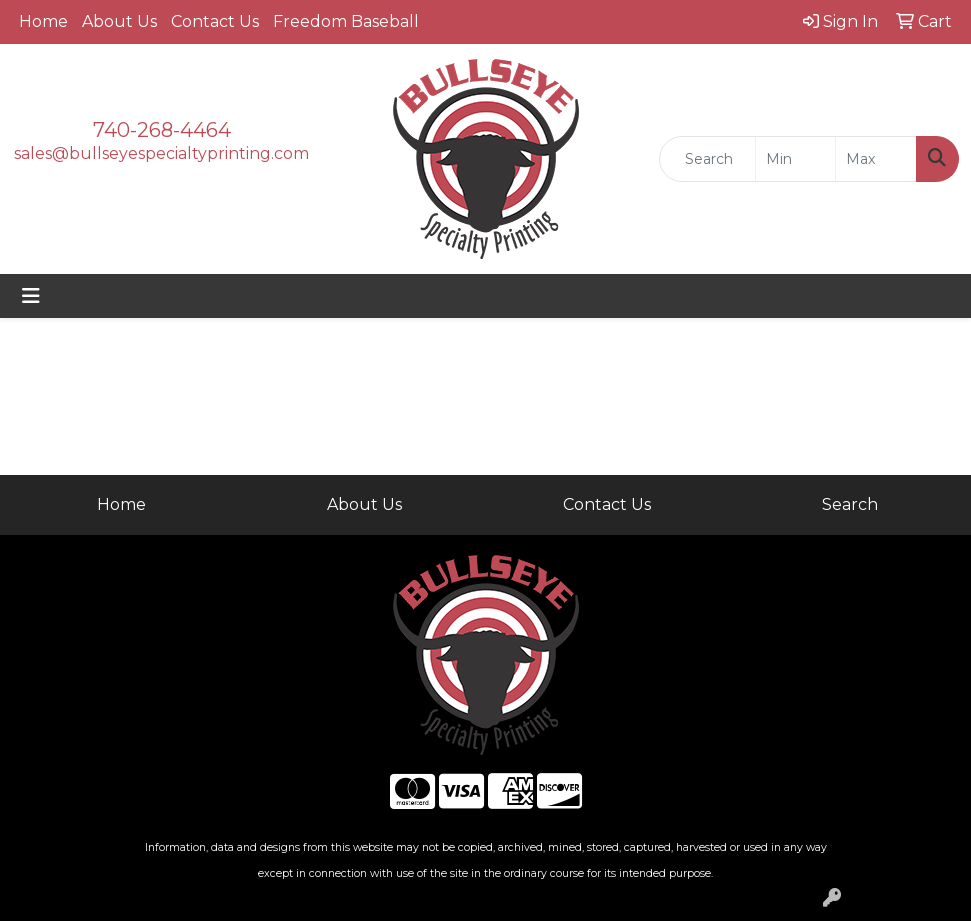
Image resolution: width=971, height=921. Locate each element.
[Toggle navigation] (31, 296)
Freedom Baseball (346, 21)
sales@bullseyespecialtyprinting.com (161, 153)
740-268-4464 (162, 130)
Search (850, 504)
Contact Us (215, 21)
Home (43, 21)
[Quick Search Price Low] (796, 159)
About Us (119, 21)
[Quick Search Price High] (876, 159)
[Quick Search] (707, 159)
